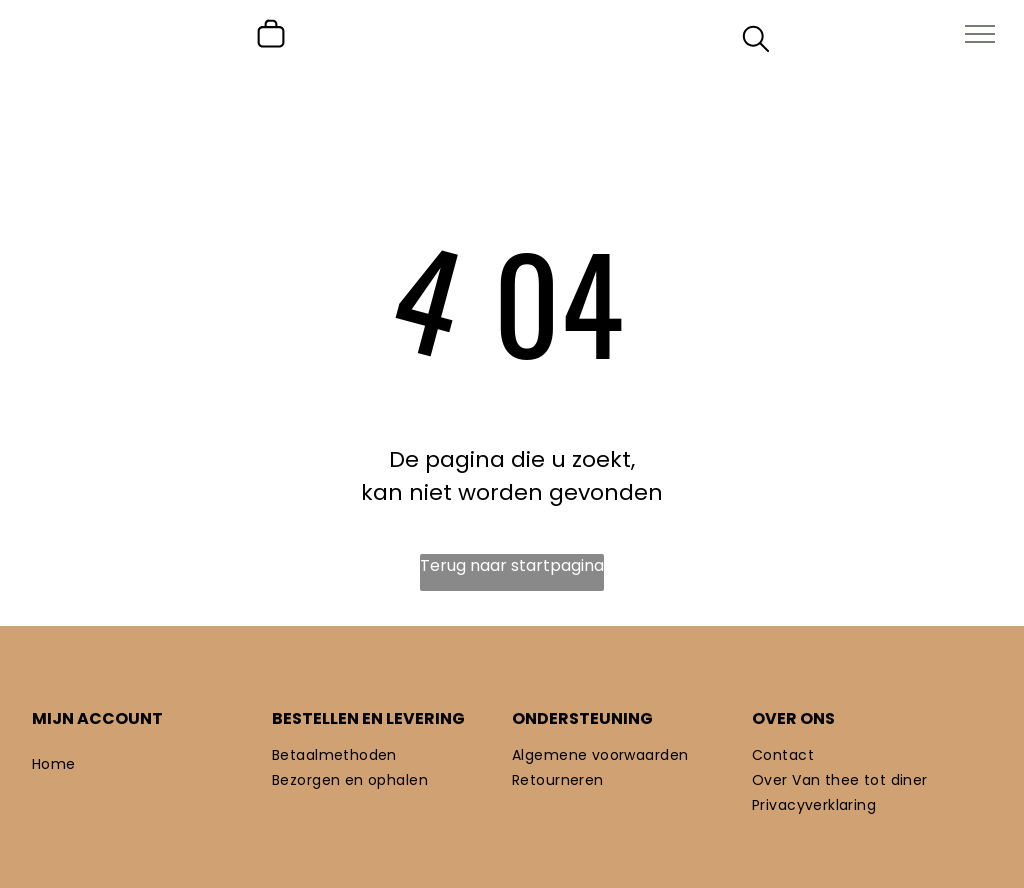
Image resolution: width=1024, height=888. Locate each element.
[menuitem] (152, 764)
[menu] (980, 34)
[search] (756, 42)
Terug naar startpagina (512, 565)
